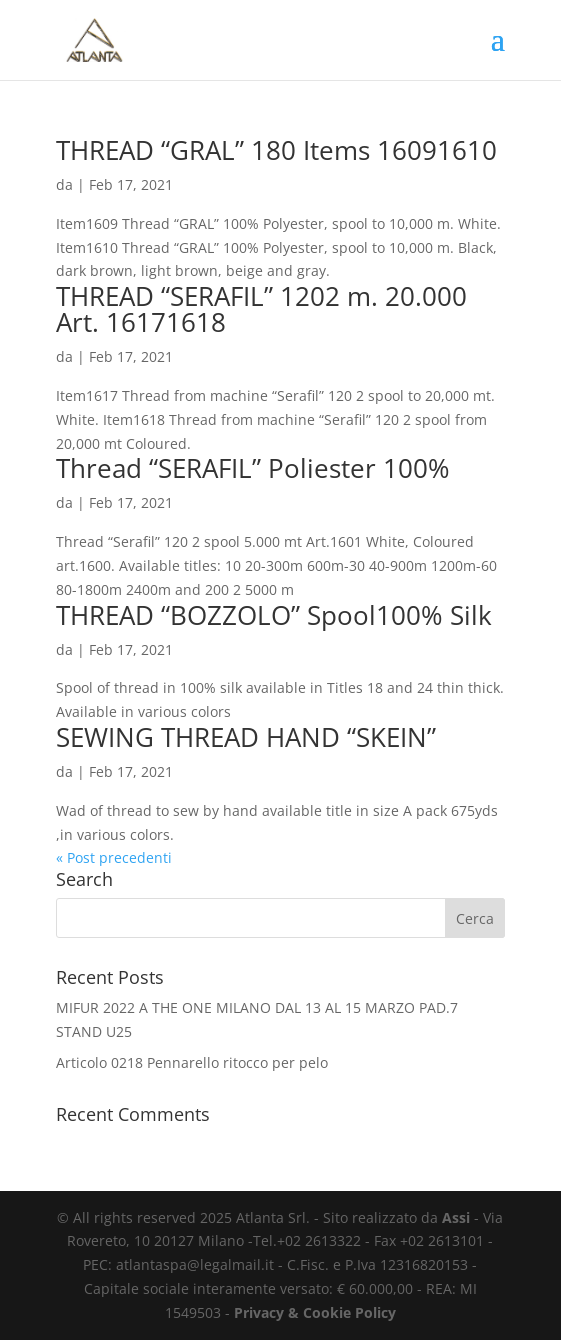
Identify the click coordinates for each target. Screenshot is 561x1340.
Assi (456, 1217)
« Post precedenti (114, 857)
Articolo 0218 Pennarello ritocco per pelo (192, 1062)
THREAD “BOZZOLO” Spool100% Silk (274, 615)
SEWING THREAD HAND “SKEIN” (246, 737)
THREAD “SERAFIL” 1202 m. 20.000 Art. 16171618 (261, 309)
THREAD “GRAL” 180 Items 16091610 (276, 150)
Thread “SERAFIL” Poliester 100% (253, 468)
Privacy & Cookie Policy (315, 1312)
